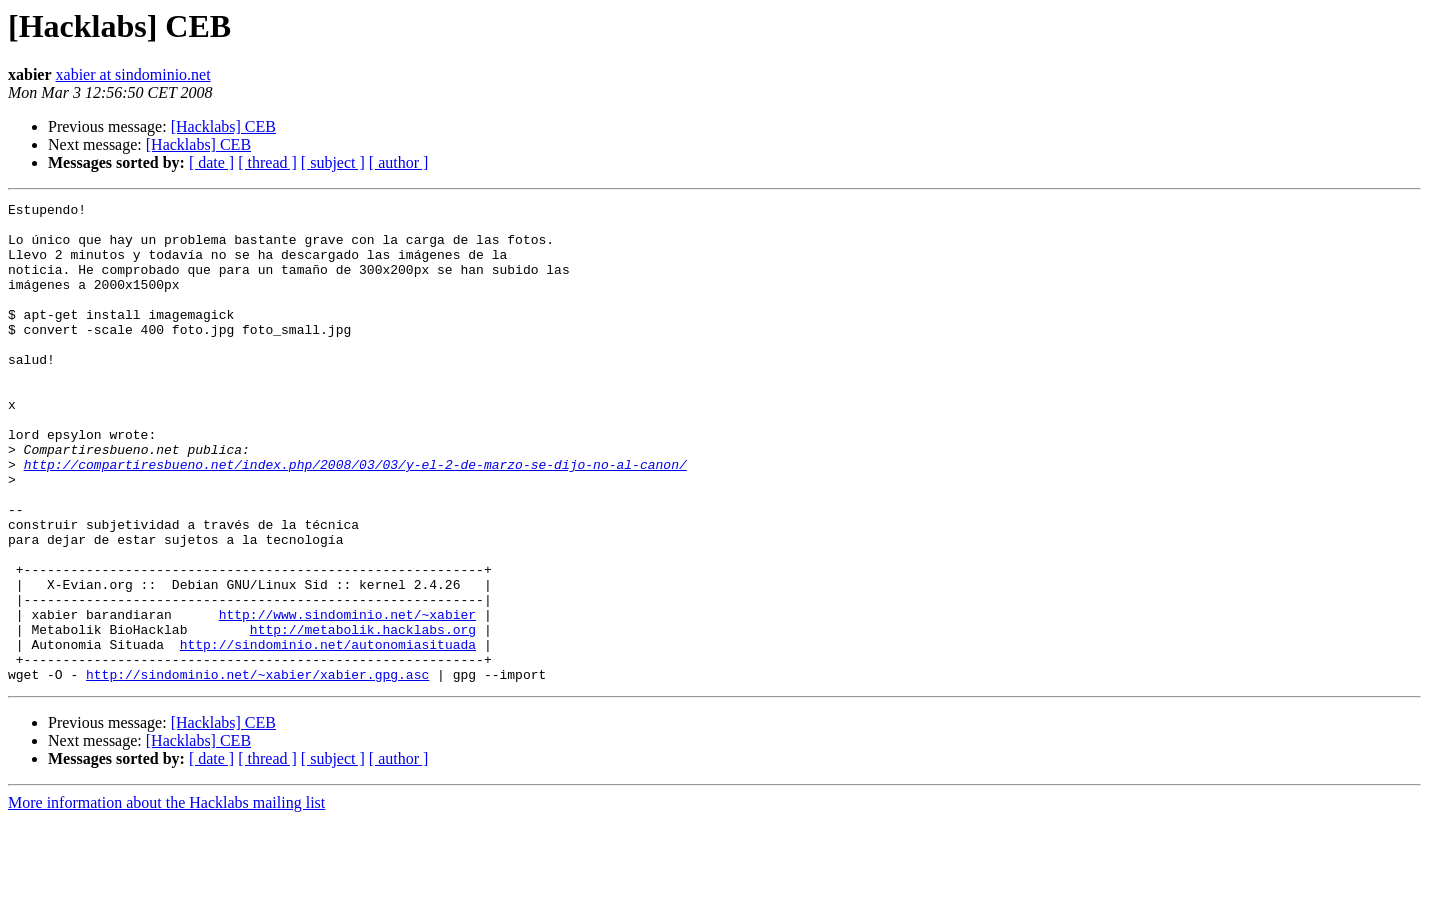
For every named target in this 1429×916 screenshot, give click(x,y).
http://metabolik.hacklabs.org (363, 716)
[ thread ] (267, 162)
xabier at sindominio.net (133, 74)
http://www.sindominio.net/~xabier (347, 698)
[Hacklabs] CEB (223, 126)
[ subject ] (333, 162)
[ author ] (399, 162)
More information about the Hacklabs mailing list (166, 898)
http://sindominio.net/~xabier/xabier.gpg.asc (257, 770)
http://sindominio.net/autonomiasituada (328, 734)
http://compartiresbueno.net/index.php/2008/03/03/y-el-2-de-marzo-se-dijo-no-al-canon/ (355, 518)
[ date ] (211, 162)
